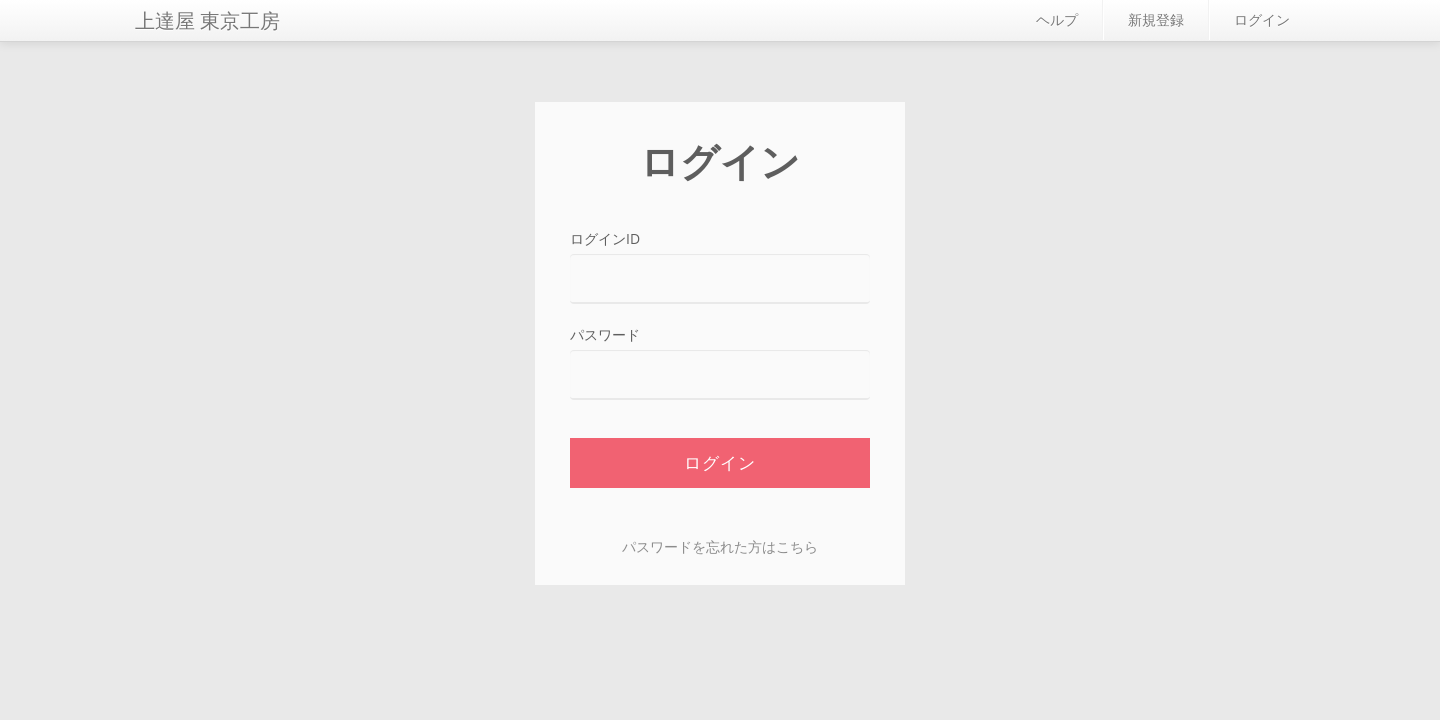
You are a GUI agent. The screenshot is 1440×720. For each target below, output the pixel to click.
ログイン (1262, 19)
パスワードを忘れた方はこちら (720, 546)
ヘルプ (1057, 19)
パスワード (605, 334)
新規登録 (1156, 19)
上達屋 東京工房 (207, 20)
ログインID (605, 238)
